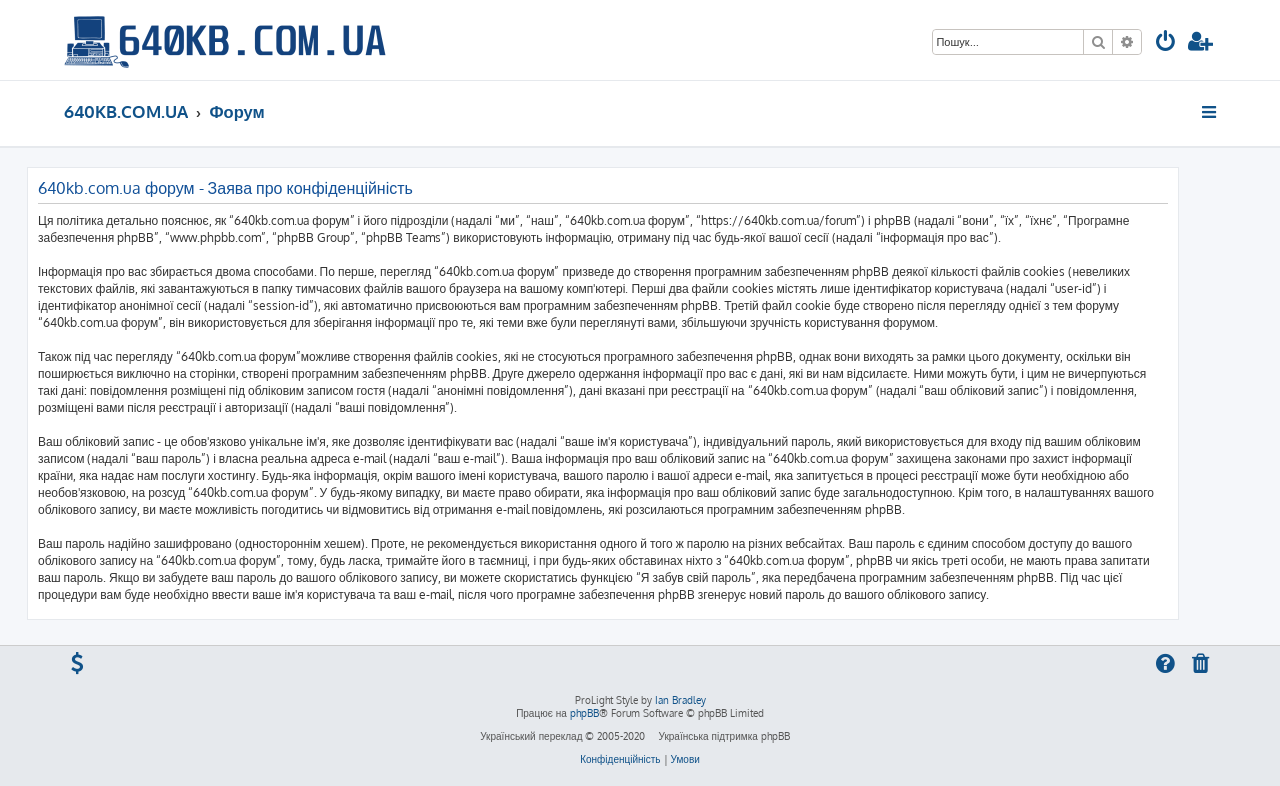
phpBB (584, 713)
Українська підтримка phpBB (723, 736)
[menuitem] (1166, 43)
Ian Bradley (680, 700)
